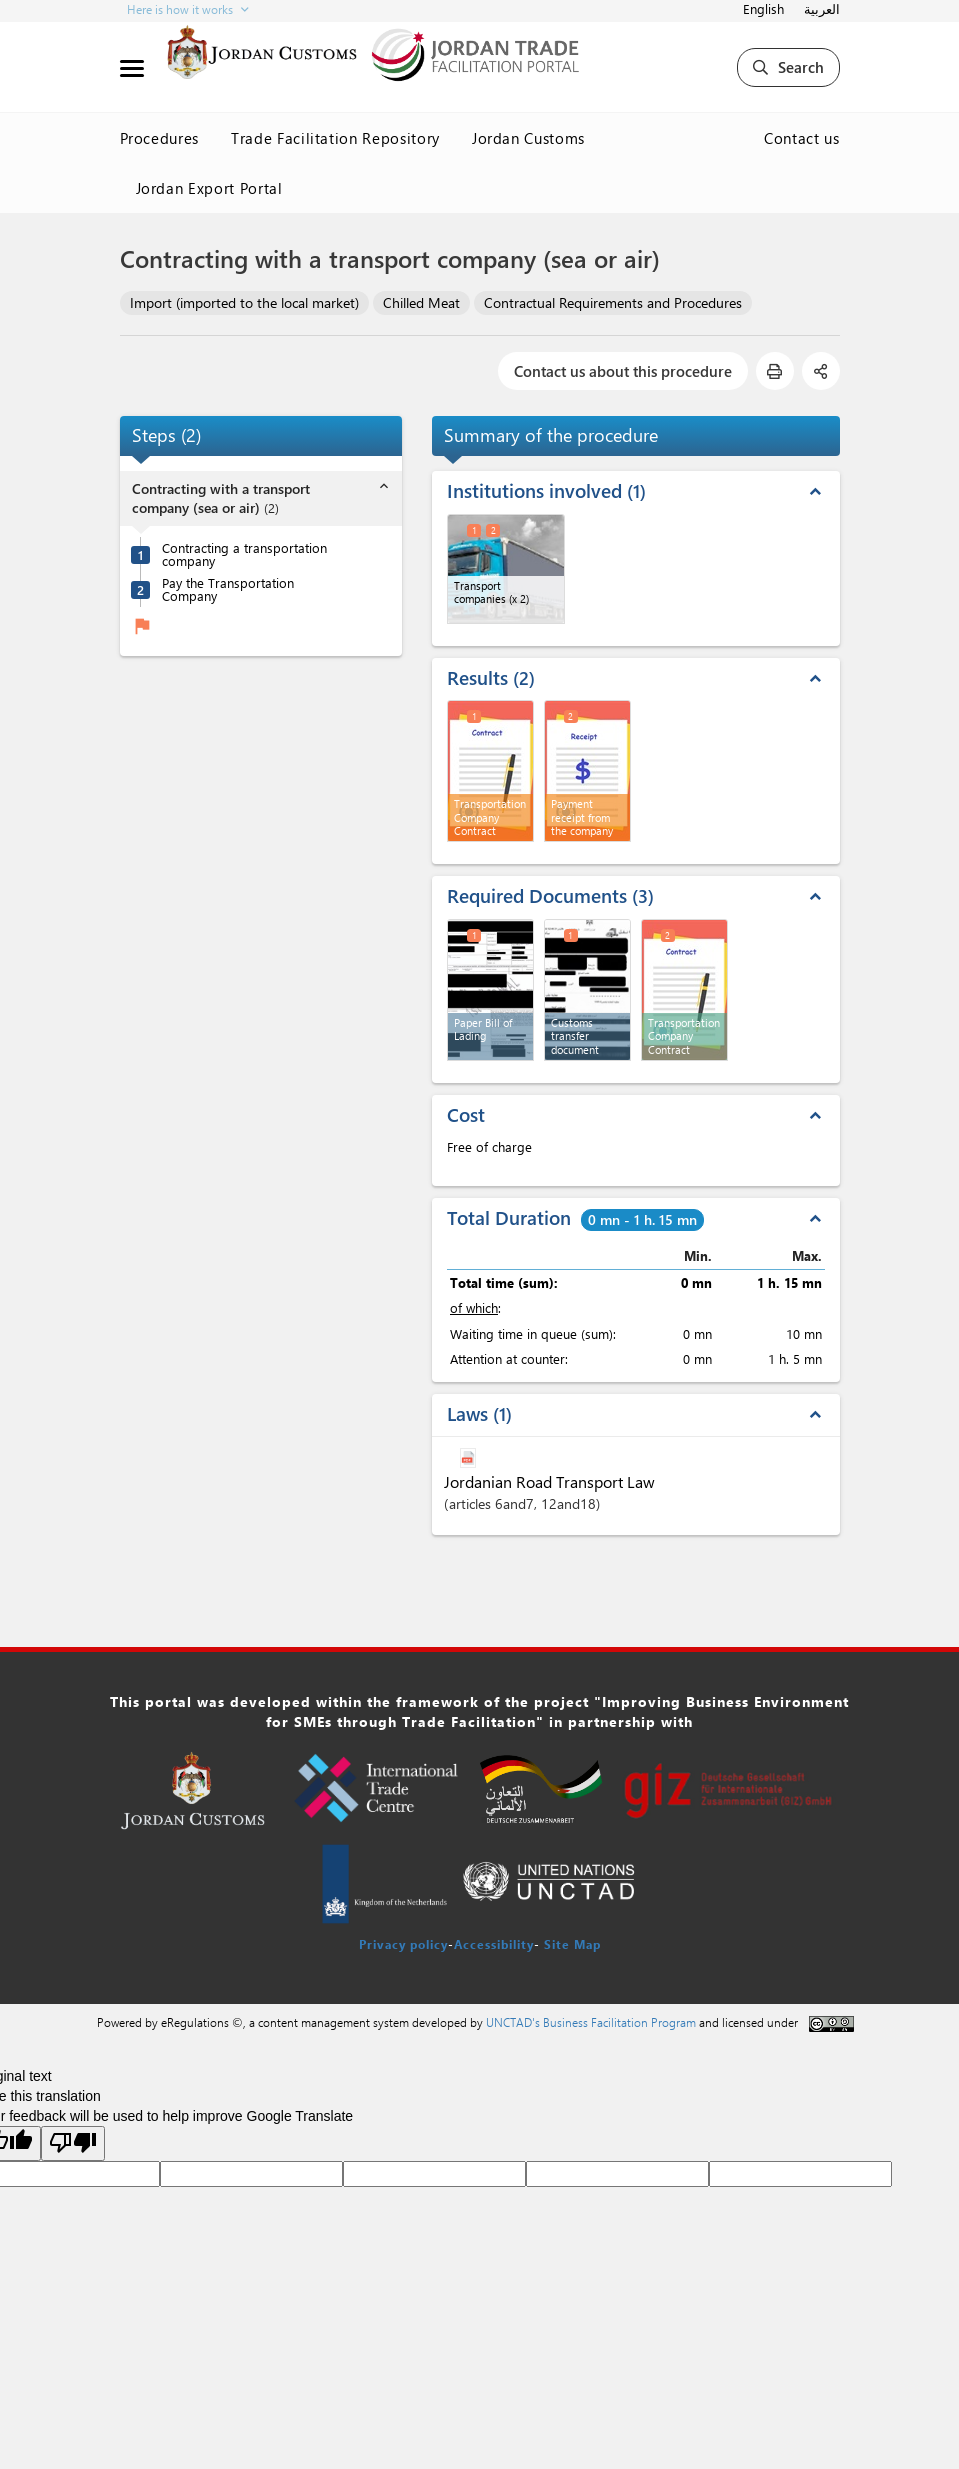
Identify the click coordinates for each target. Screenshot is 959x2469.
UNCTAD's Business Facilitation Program (591, 2022)
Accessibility (494, 1944)
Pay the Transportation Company (228, 589)
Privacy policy (403, 1944)
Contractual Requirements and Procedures (613, 302)
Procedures (160, 138)
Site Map (572, 1944)
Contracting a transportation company (244, 554)
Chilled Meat (421, 302)
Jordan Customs (528, 138)
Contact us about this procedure (623, 371)
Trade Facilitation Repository (335, 138)
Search (788, 67)
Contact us (802, 138)
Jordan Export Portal (209, 188)
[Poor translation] (73, 2143)
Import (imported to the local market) (244, 302)
